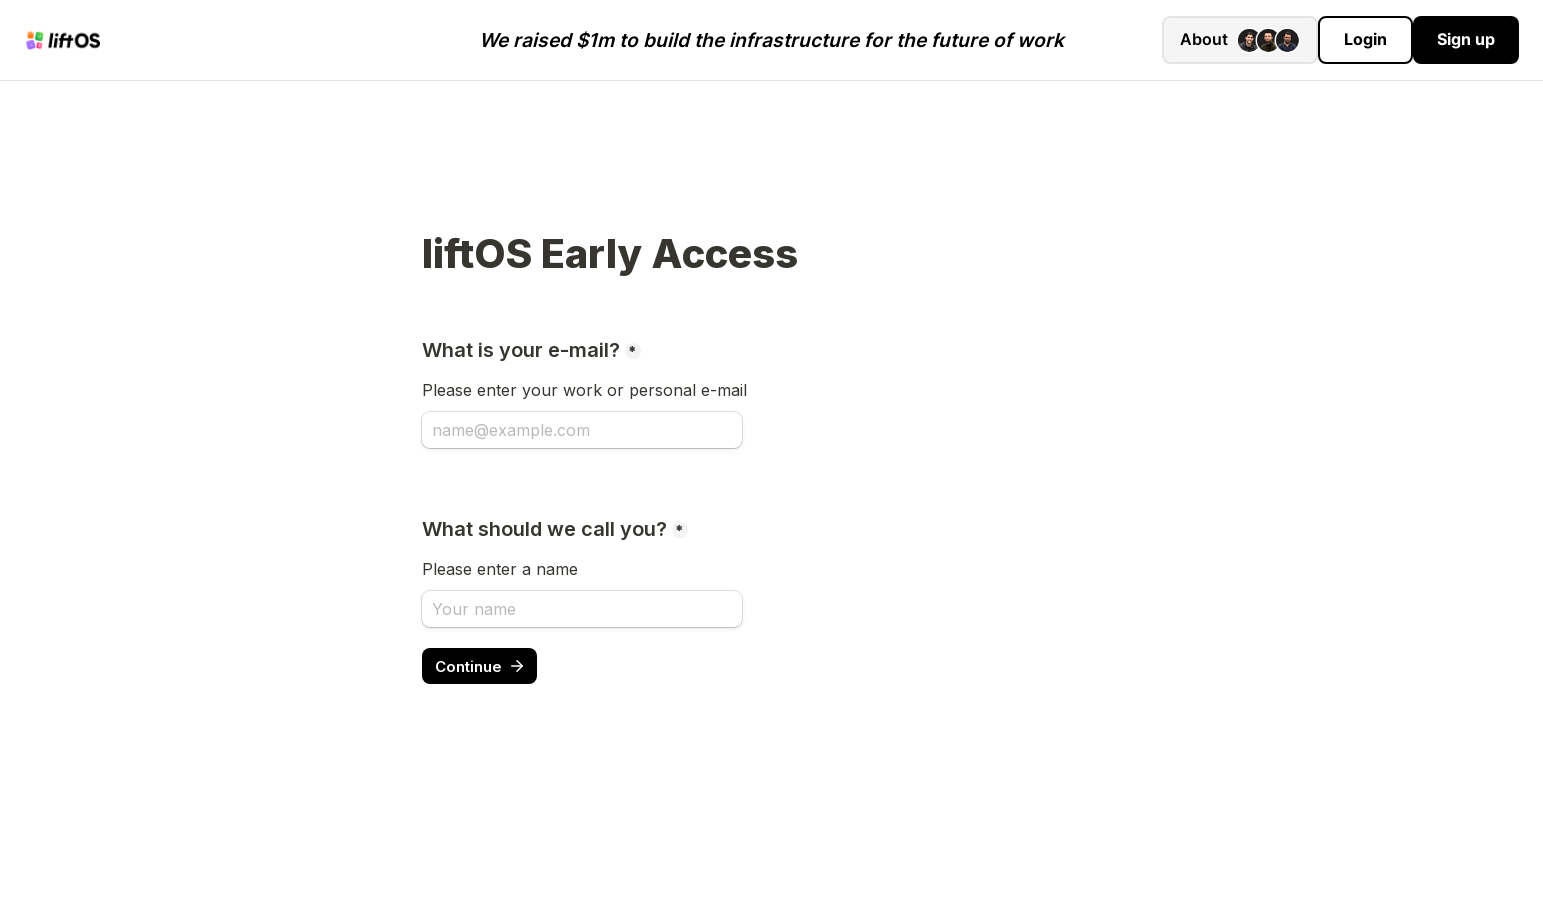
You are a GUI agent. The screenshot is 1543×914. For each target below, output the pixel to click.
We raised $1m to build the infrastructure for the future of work (771, 40)
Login (1365, 39)
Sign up (1466, 39)
